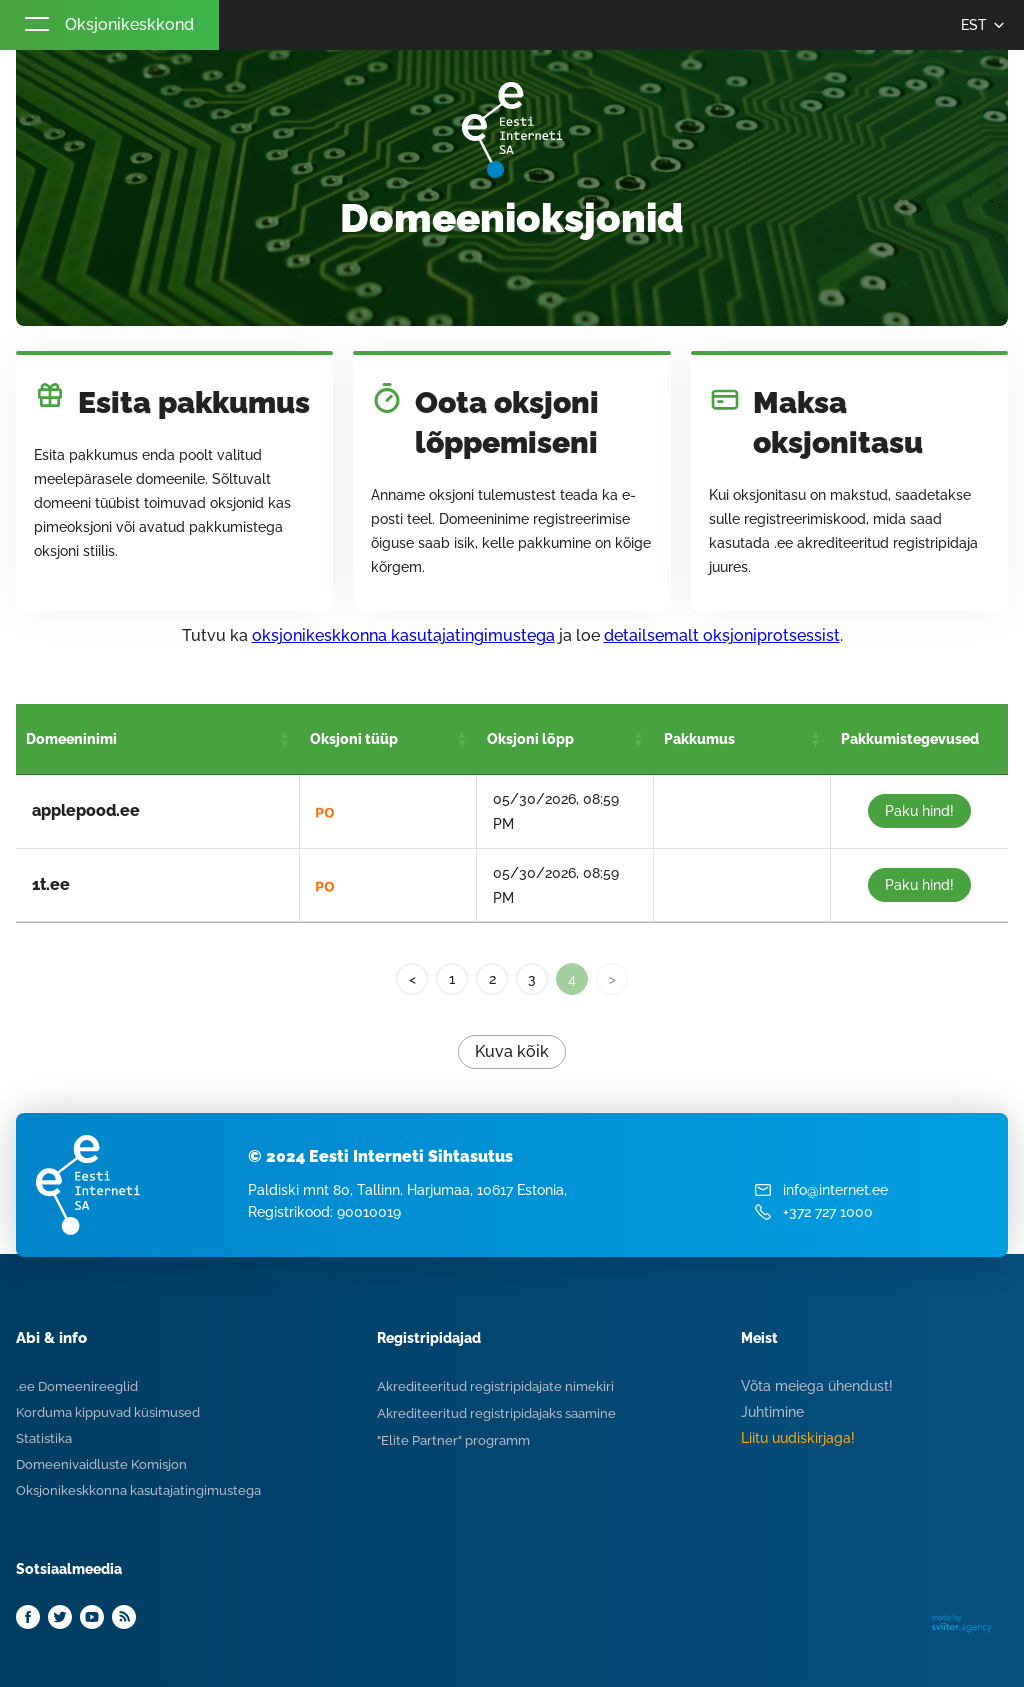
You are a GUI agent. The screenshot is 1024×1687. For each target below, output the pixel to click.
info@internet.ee (835, 1190)
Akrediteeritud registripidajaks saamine (496, 1413)
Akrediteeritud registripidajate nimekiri (495, 1386)
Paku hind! (919, 811)
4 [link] (572, 979)
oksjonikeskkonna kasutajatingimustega (403, 635)
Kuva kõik (512, 1051)
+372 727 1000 (828, 1212)
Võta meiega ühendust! (817, 1386)
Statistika (44, 1438)
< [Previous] (412, 979)
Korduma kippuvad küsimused (108, 1412)
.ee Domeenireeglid (77, 1386)
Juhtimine (772, 1412)
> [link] (612, 979)
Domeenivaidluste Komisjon (101, 1464)
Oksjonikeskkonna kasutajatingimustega (138, 1490)
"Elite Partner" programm (453, 1440)
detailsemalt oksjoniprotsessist (722, 635)
